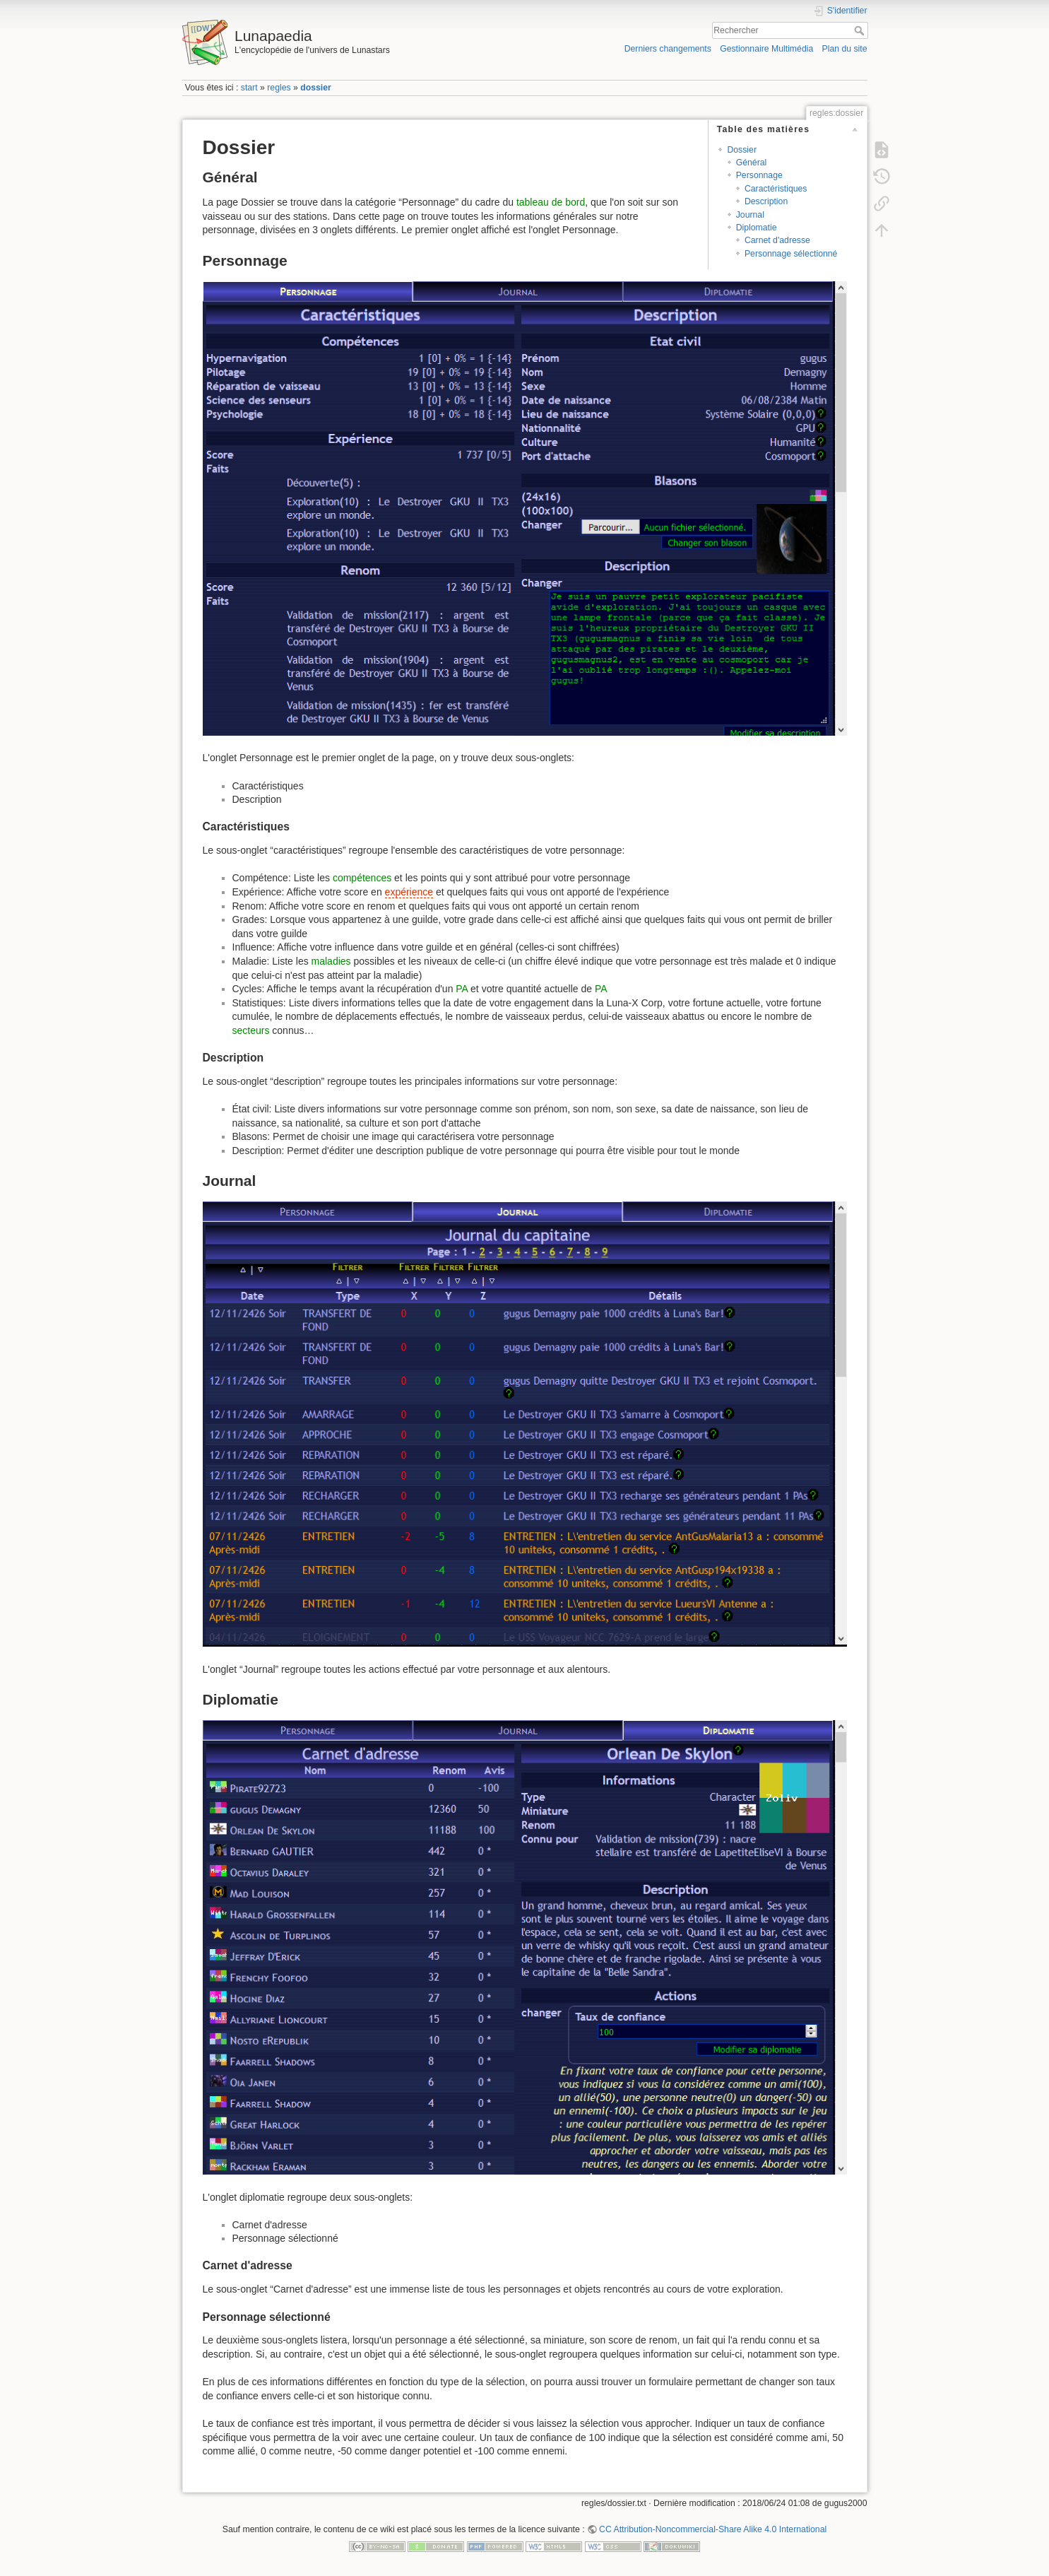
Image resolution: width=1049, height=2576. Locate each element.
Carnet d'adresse (777, 240)
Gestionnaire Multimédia (766, 49)
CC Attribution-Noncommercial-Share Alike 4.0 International (712, 2529)
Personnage (759, 175)
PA (462, 988)
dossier (315, 88)
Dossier (742, 150)
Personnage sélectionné (791, 254)
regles (278, 88)
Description (766, 201)
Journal (750, 215)
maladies (331, 961)
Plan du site (844, 49)
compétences (362, 877)
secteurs (251, 1030)
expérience (409, 892)
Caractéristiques (776, 189)
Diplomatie (756, 228)
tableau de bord (550, 202)
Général (751, 162)
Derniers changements (667, 49)
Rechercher (860, 30)
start (249, 88)
